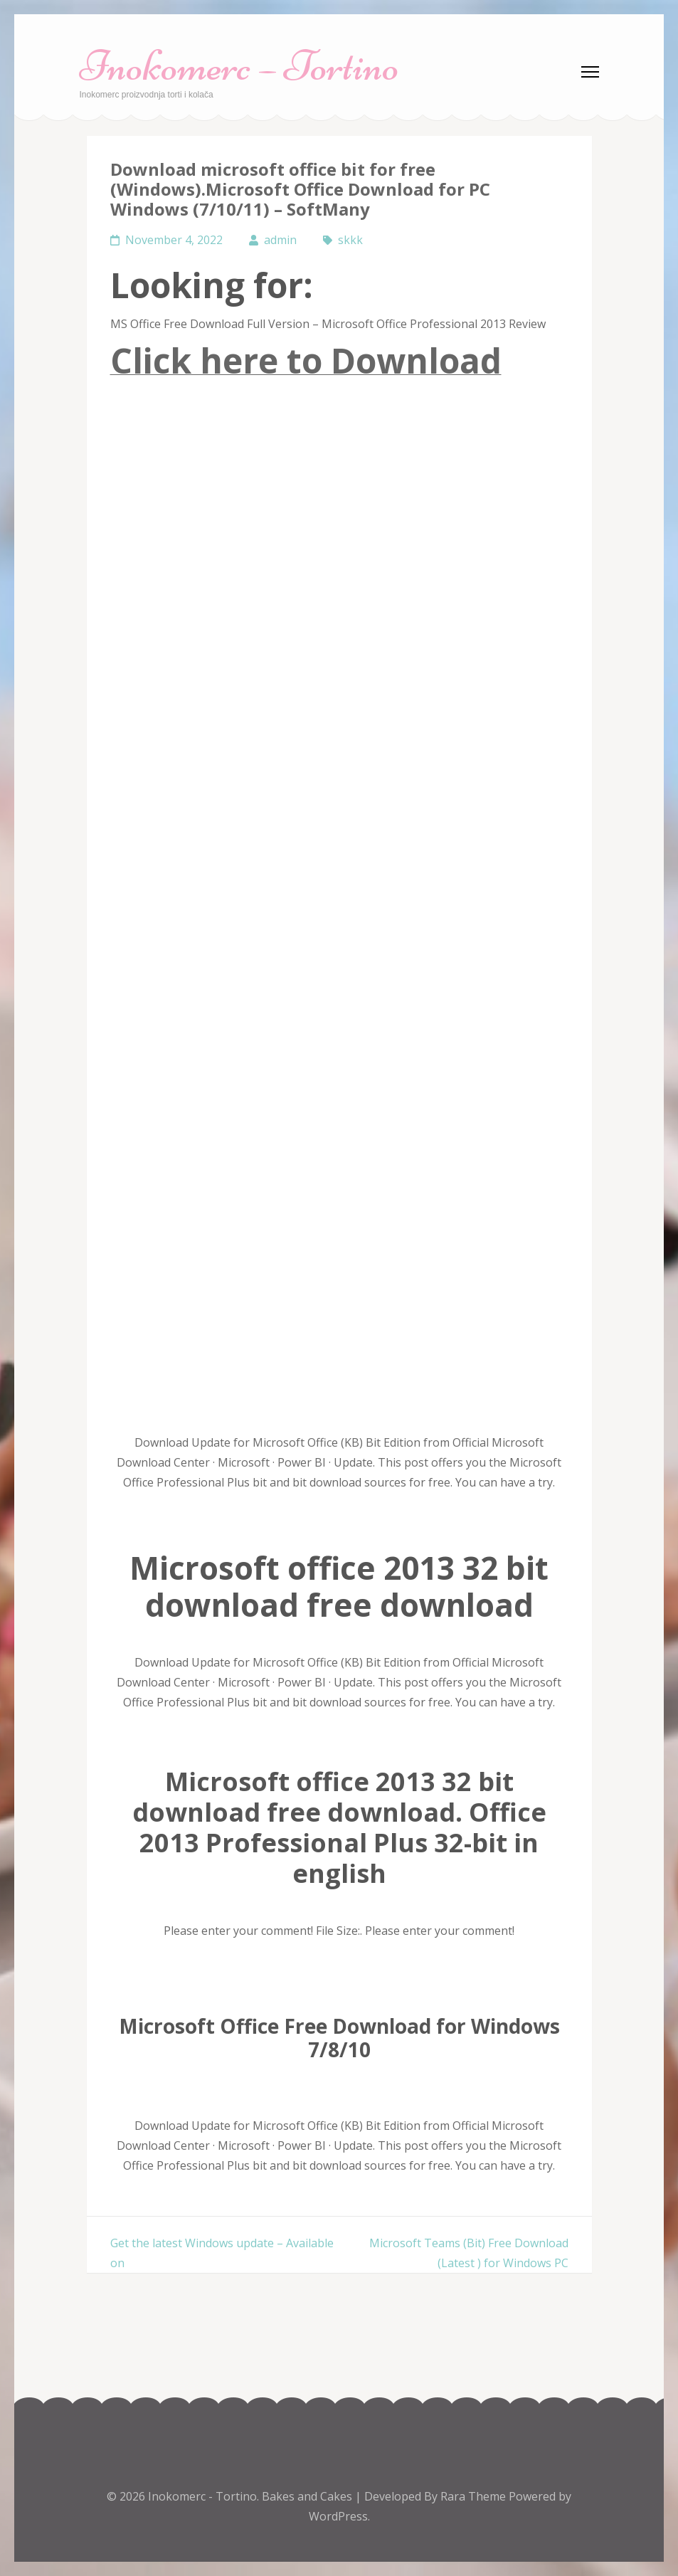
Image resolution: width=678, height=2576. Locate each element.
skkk (350, 240)
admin (280, 240)
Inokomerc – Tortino (239, 66)
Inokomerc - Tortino (202, 2496)
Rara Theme (474, 2496)
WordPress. (339, 2516)
